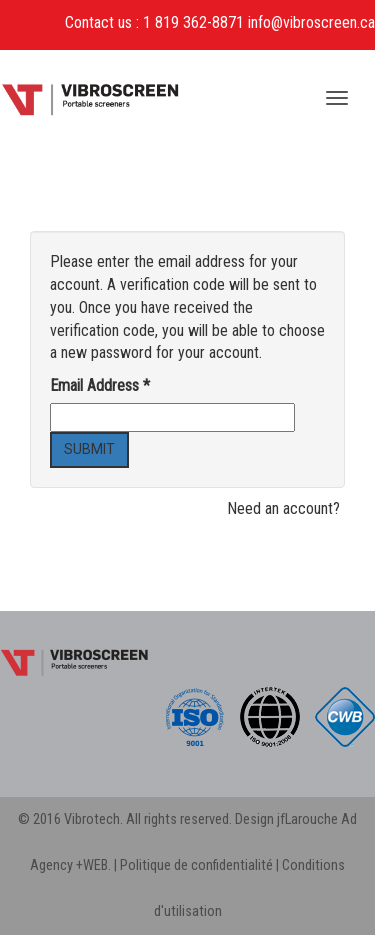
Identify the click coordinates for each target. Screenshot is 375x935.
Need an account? (283, 508)
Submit (89, 449)
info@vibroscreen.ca (311, 22)
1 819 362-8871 (193, 22)
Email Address (100, 385)
